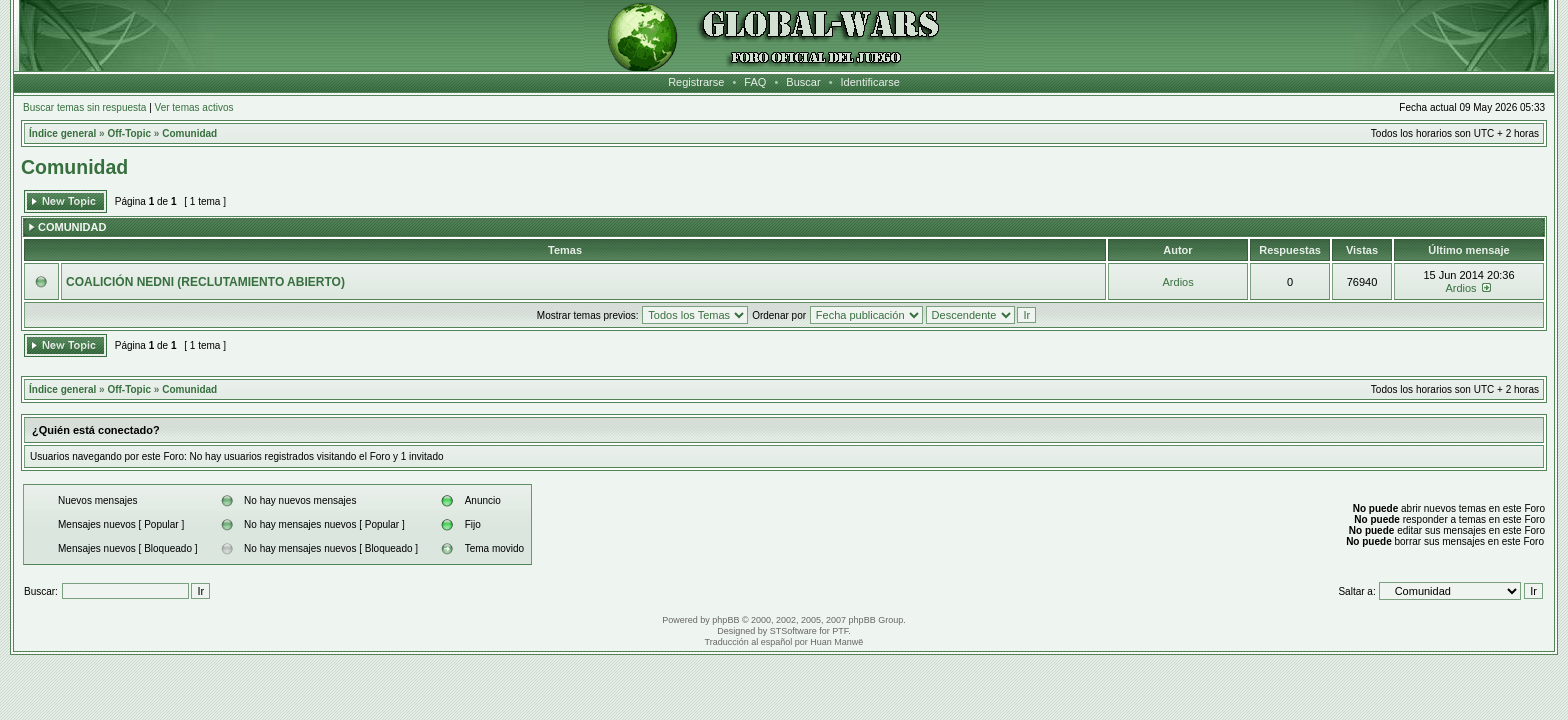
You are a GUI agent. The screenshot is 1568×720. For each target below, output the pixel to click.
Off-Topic (129, 133)
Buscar (803, 82)
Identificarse (870, 82)
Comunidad (189, 133)
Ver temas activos (194, 107)
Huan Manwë (836, 642)
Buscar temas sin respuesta (84, 107)
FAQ (755, 82)
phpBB (725, 620)
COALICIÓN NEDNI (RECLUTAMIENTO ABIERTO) (205, 282)
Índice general (62, 133)
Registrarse (696, 82)
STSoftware (793, 631)
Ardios (1178, 282)
